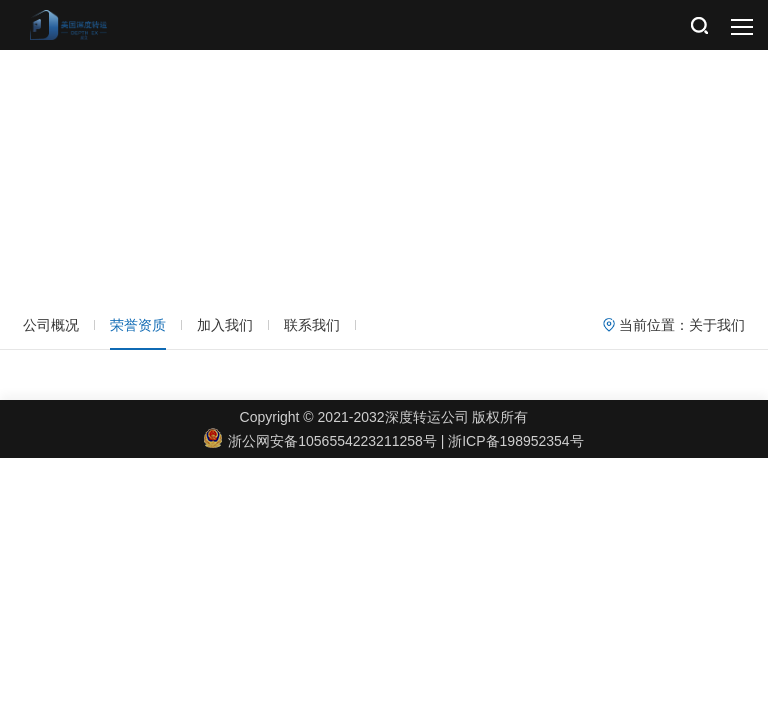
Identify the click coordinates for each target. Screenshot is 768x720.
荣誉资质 (138, 325)
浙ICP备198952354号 (515, 441)
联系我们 (312, 325)
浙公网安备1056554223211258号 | (326, 441)
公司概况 (51, 325)
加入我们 (225, 325)
